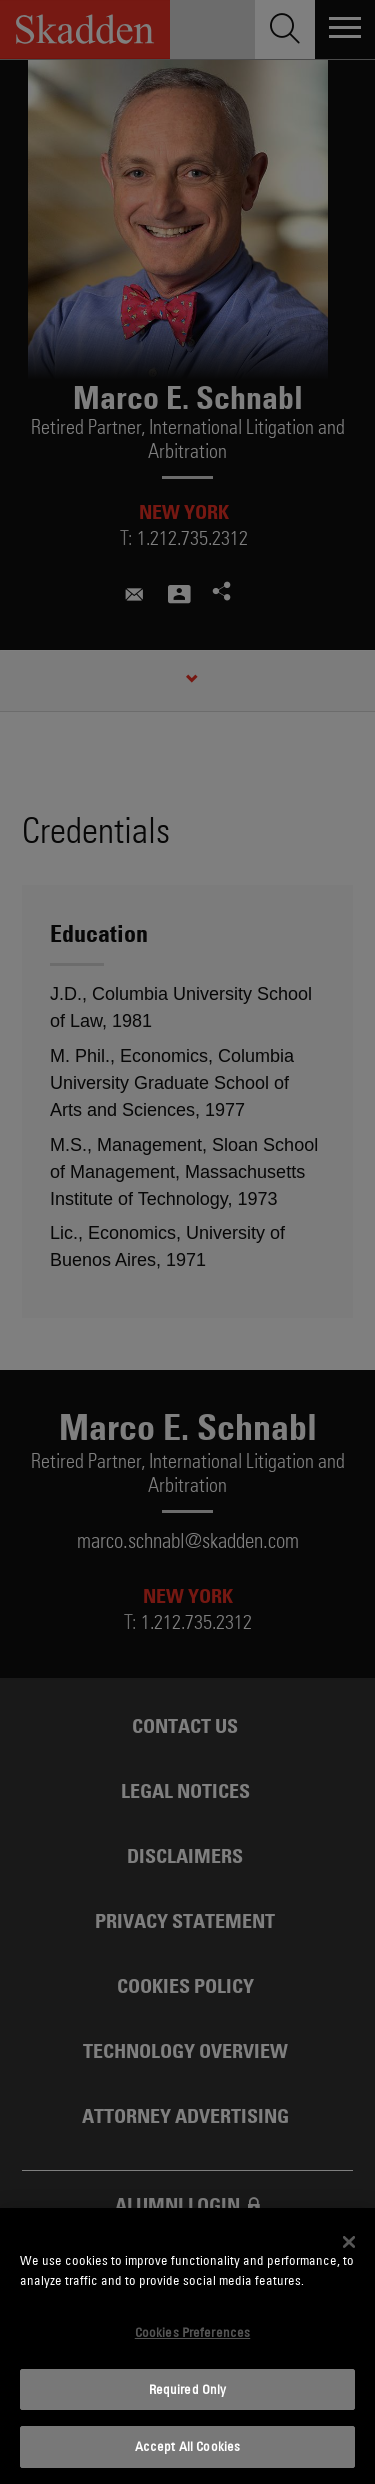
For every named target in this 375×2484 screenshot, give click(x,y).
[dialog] (187, 2346)
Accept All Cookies (187, 2446)
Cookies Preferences (192, 2332)
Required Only (188, 2389)
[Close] (349, 2242)
